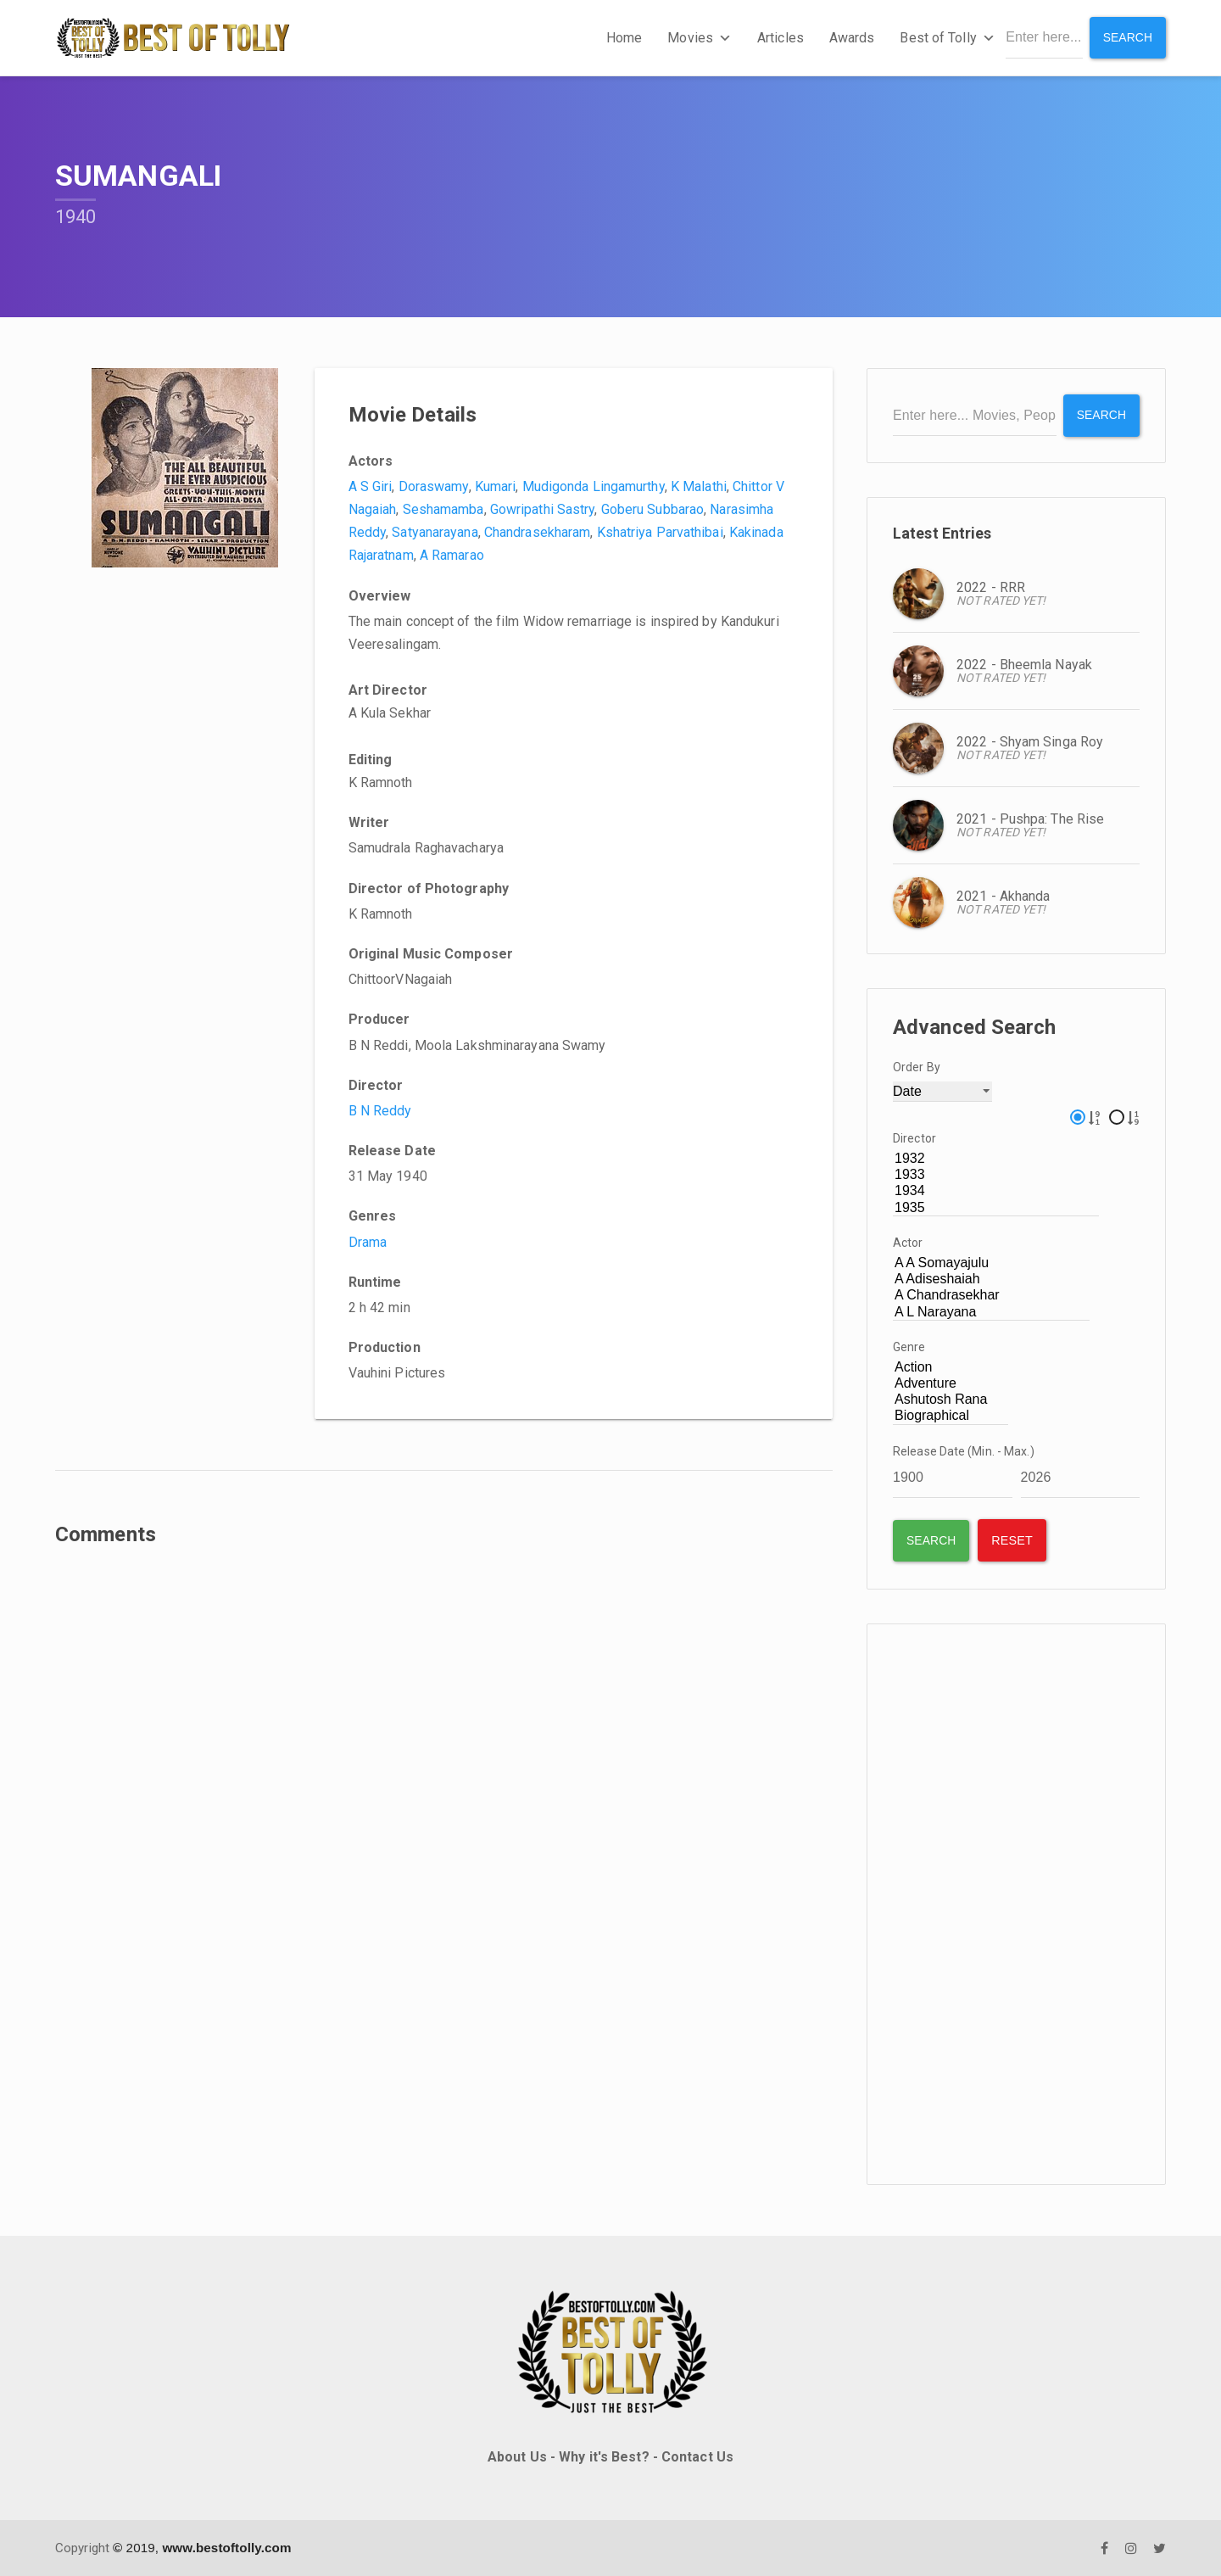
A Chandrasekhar (991, 1296)
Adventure (950, 1384)
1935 (996, 1207)
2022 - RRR (990, 586)
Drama (367, 1242)
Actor (908, 1243)
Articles (780, 38)
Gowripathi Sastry (542, 509)
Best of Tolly (947, 38)
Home (624, 38)
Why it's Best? (604, 2457)
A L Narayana (991, 1312)
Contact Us (697, 2457)
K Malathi (699, 486)
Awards (852, 38)
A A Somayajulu (991, 1263)
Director (914, 1138)
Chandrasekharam (537, 532)
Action (950, 1368)
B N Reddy (380, 1111)
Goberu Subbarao (653, 509)
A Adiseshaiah (991, 1279)
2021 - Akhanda (1003, 895)
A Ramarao (452, 555)
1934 (996, 1191)
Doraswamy (434, 486)
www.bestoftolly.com (226, 2547)
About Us (517, 2457)
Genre (909, 1347)
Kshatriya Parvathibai (660, 532)
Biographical (950, 1416)
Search (1127, 37)
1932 (996, 1159)
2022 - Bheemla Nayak (1024, 664)
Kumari (495, 486)
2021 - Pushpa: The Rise (1030, 818)
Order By (916, 1066)
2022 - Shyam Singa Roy (1029, 741)
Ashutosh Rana (950, 1400)
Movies (699, 38)
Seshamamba (443, 509)
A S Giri (370, 486)
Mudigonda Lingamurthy (593, 486)
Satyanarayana (434, 532)
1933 (996, 1175)
